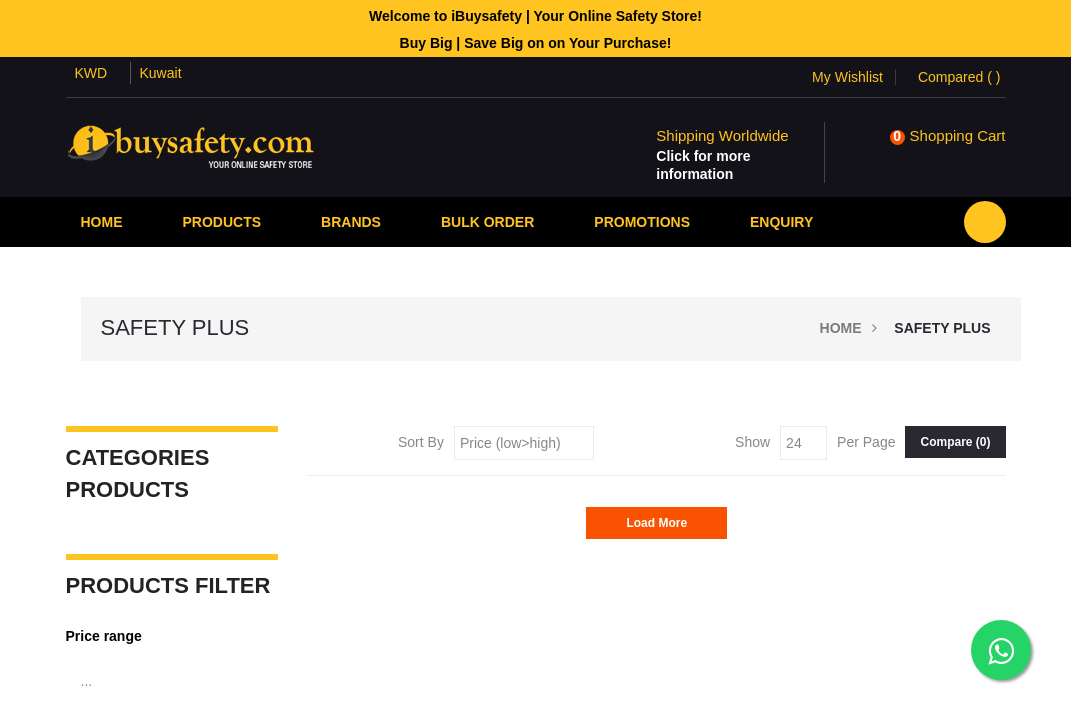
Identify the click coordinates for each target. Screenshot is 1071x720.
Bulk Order (487, 222)
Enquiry (781, 222)
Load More (656, 523)
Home (102, 222)
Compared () (959, 77)
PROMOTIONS (642, 222)
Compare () (955, 442)
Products (222, 222)
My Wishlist (847, 77)
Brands (351, 222)
